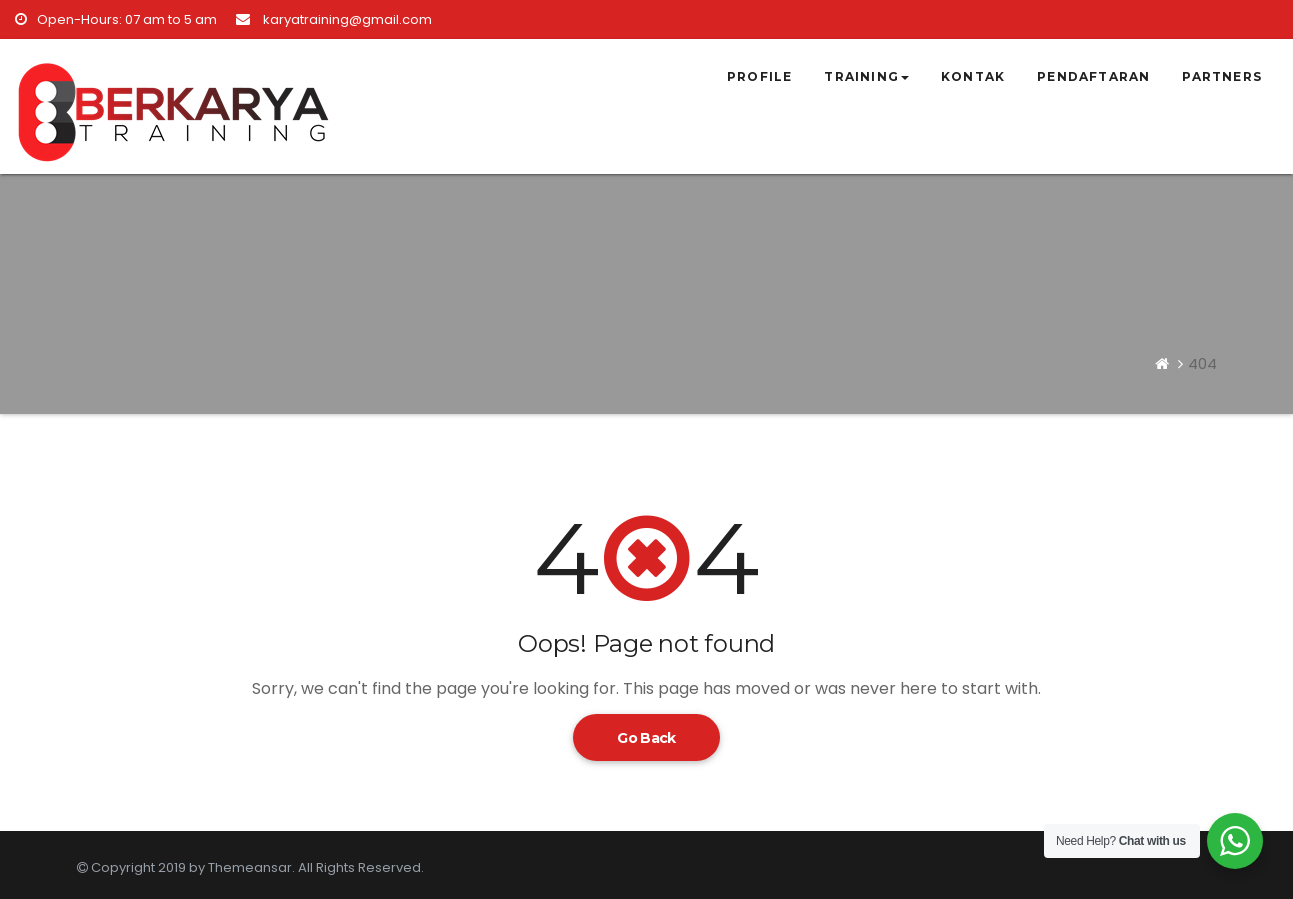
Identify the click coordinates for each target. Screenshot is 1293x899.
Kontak (973, 76)
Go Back (646, 738)
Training (866, 76)
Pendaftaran (1093, 76)
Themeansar (250, 867)
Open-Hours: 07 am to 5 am (116, 19)
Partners (1222, 76)
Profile (759, 76)
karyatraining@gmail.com (334, 19)
